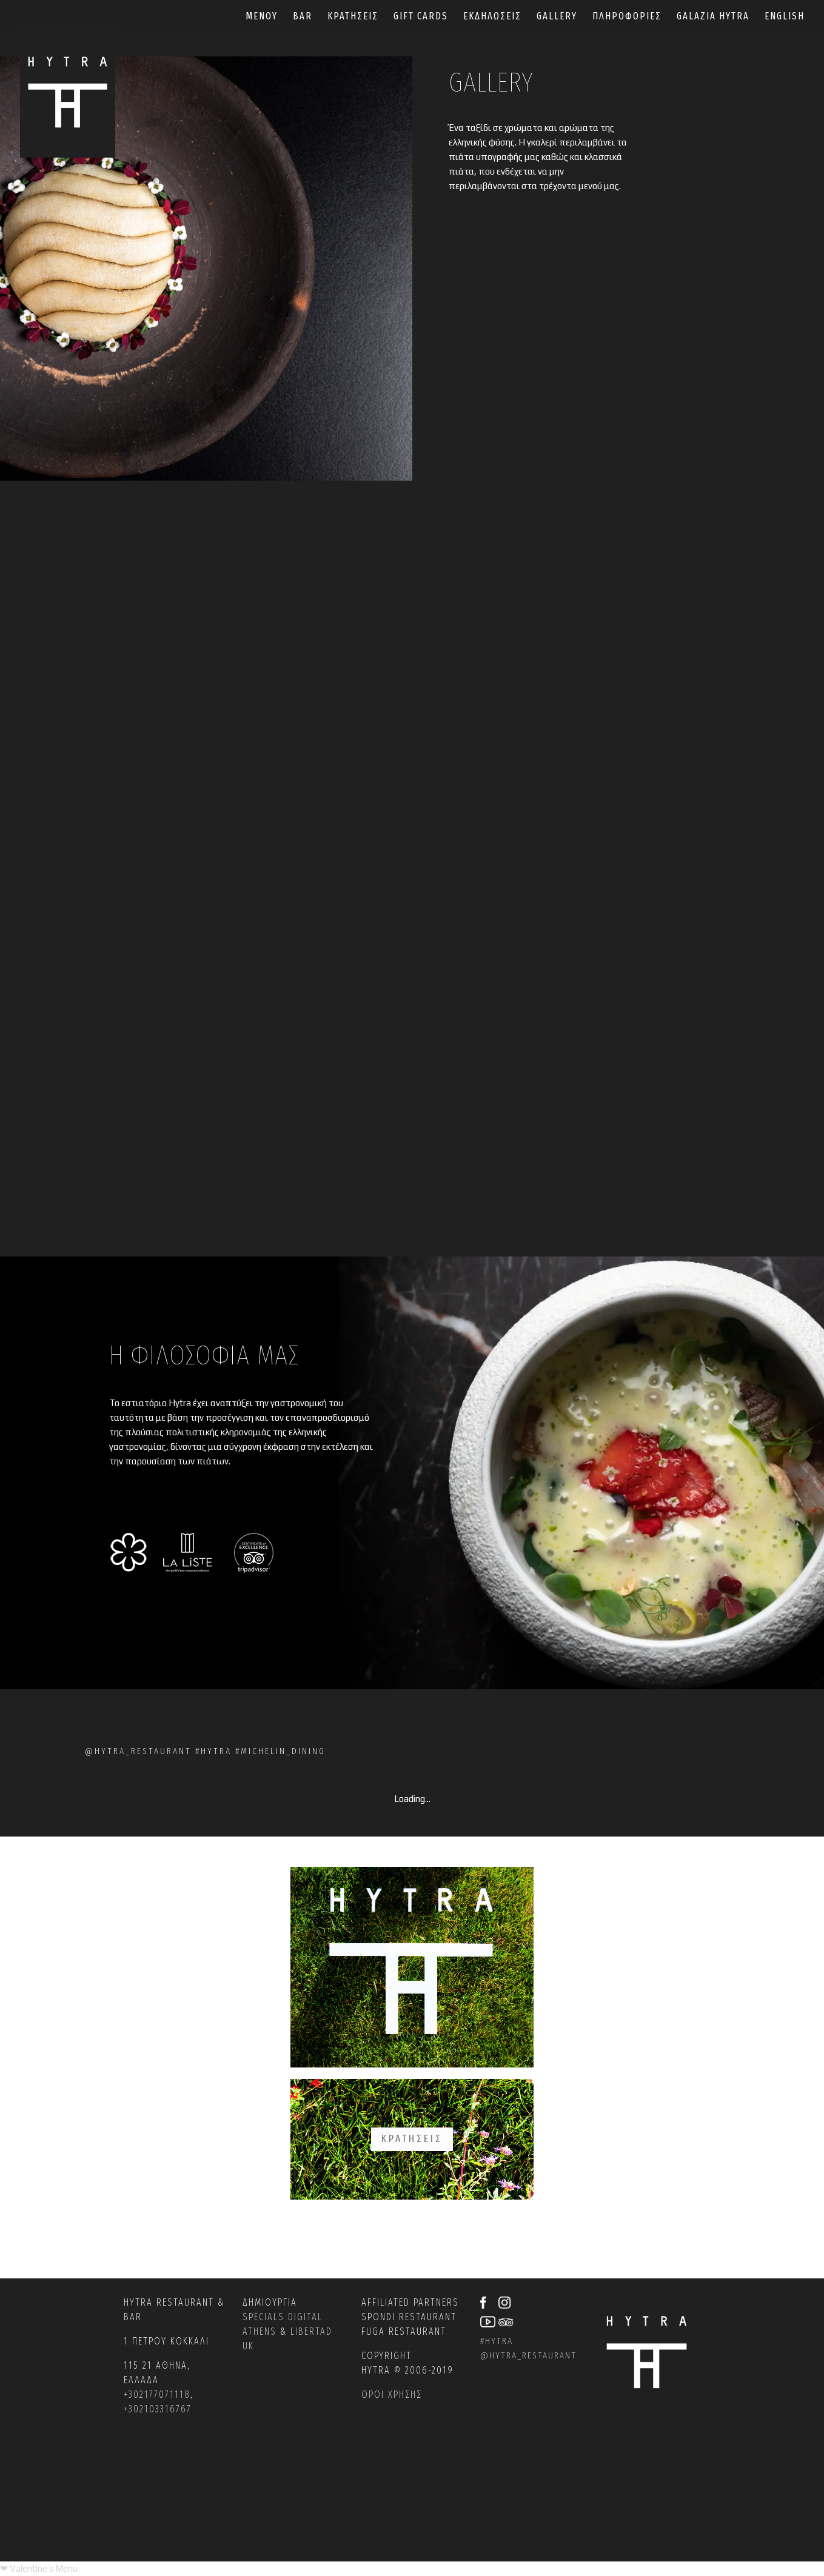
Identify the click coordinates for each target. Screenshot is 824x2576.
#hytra (496, 2340)
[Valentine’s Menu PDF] (39, 2568)
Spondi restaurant (409, 2317)
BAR (302, 17)
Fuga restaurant (403, 2331)
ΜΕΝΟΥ (262, 17)
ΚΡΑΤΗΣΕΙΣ (352, 17)
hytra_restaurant (533, 2355)
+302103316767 (158, 2409)
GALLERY (557, 17)
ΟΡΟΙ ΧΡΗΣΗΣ (391, 2394)
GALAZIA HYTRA (713, 17)
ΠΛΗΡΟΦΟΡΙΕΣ (627, 17)
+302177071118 (157, 2394)
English (785, 17)
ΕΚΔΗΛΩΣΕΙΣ (492, 17)
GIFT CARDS (421, 17)
